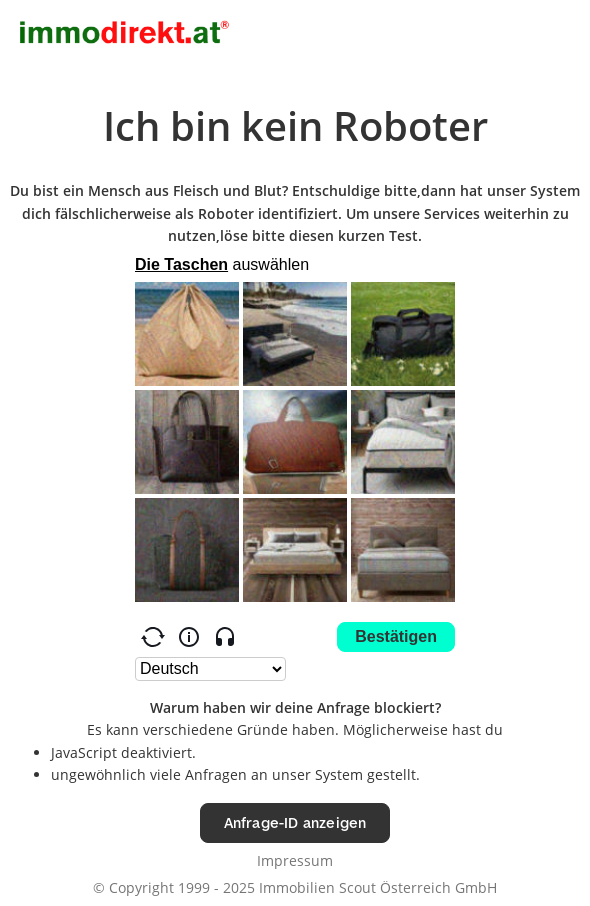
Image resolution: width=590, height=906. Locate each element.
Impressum (295, 860)
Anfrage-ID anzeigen (295, 822)
